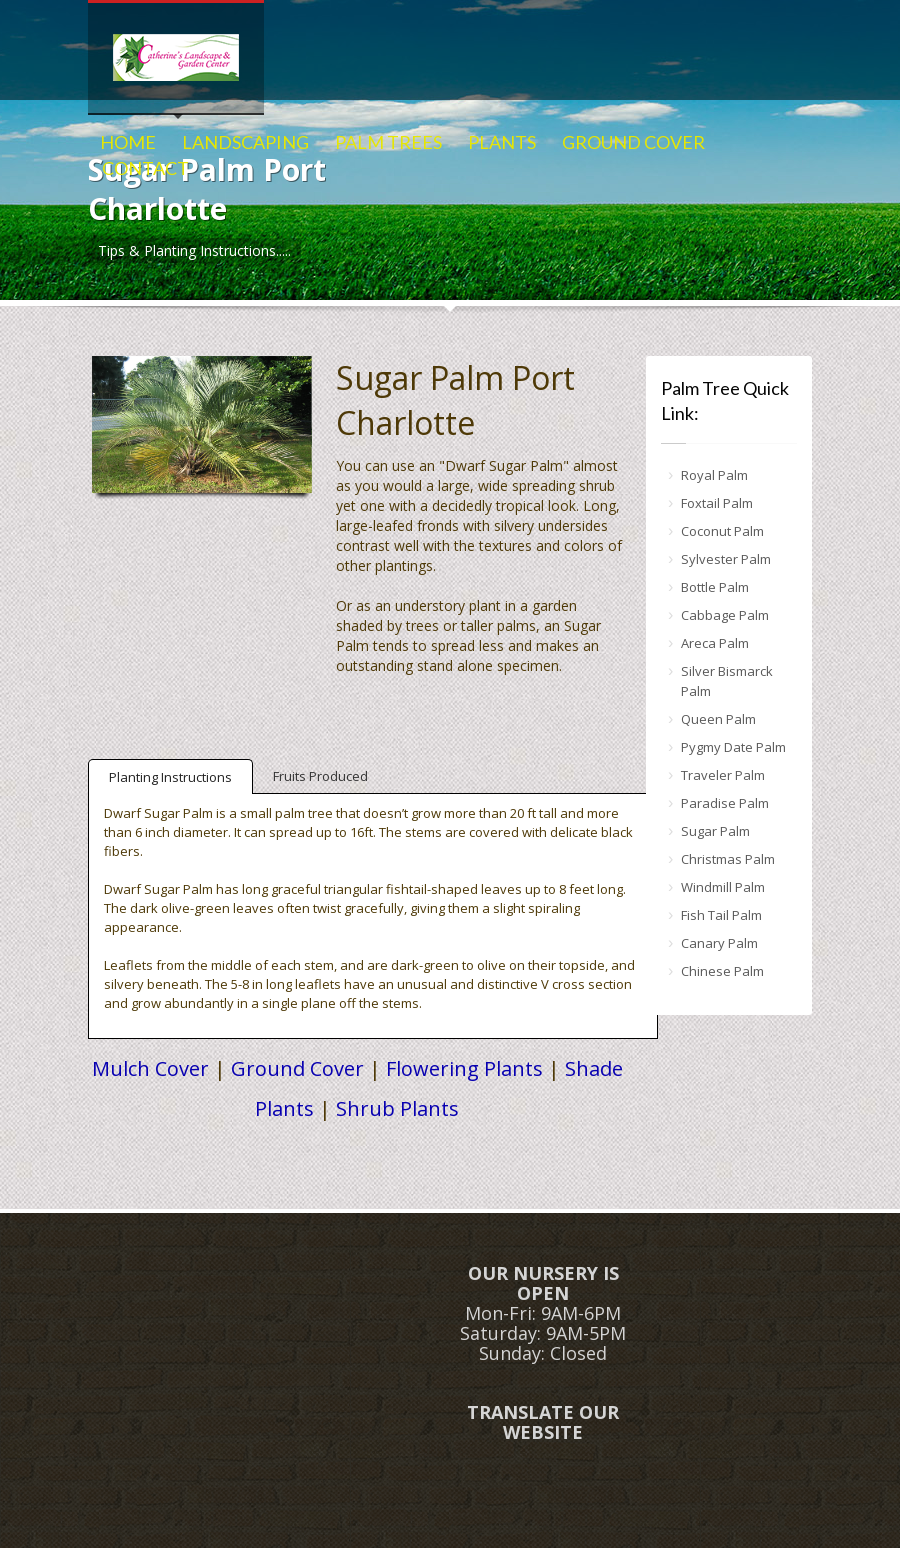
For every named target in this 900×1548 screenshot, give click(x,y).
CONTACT (145, 168)
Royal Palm (714, 475)
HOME (128, 142)
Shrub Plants (397, 1108)
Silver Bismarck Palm (727, 681)
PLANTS (502, 142)
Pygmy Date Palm (733, 747)
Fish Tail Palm (721, 915)
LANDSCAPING (245, 142)
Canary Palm (719, 943)
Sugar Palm (715, 831)
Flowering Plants (464, 1068)
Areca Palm (715, 643)
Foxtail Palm (717, 503)
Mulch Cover (150, 1068)
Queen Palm (718, 719)
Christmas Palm (728, 859)
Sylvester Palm (726, 559)
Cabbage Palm (725, 615)
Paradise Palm (725, 803)
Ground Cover (297, 1068)
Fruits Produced (320, 776)
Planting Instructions (170, 777)
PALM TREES (388, 142)
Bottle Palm (715, 587)
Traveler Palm (723, 775)
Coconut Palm (722, 531)
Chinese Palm (722, 971)
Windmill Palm (723, 887)
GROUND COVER (633, 142)
